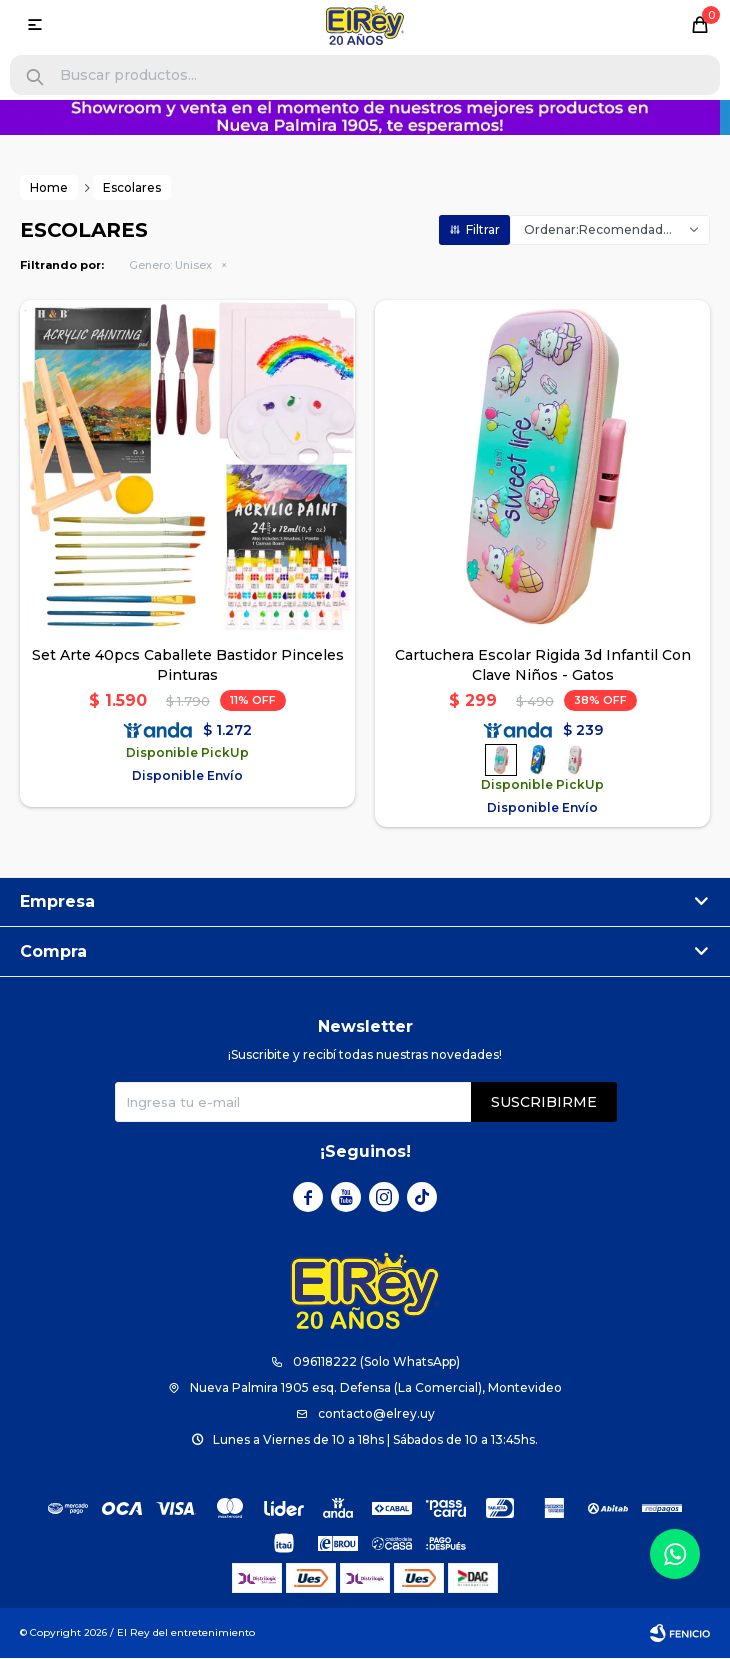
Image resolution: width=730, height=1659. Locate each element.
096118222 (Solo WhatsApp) (376, 1362)
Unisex (170, 266)
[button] (35, 77)
